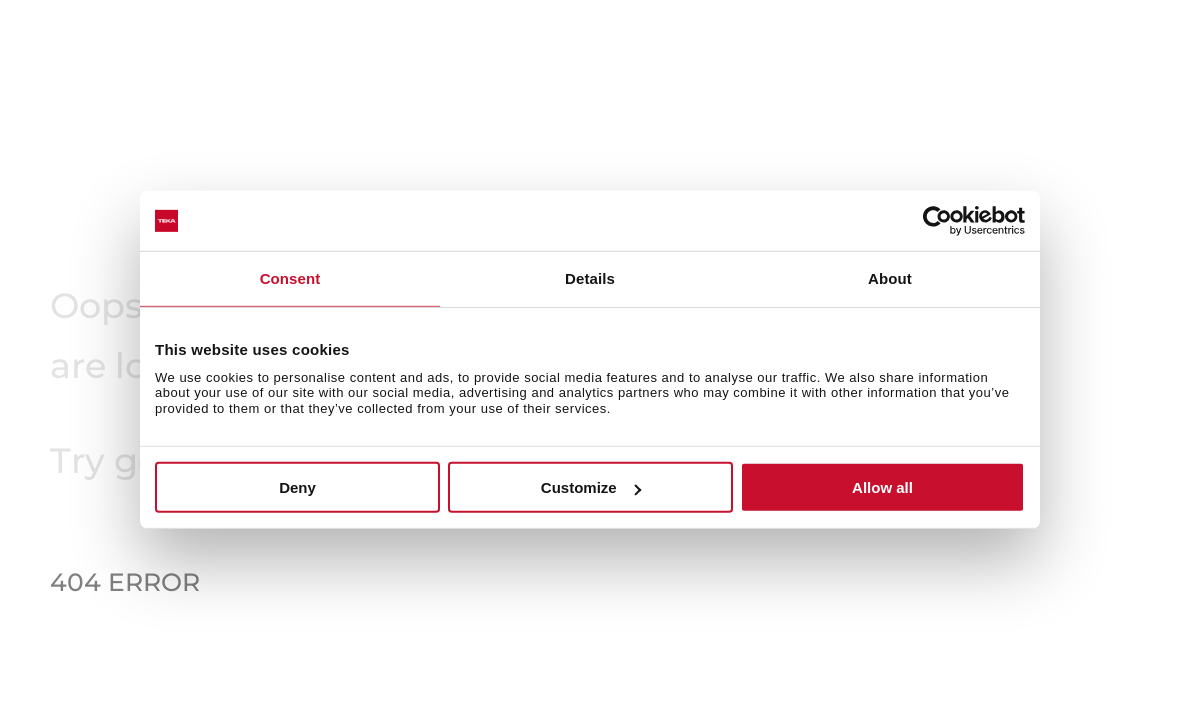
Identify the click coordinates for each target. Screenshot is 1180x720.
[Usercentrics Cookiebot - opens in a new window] (937, 221)
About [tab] (890, 278)
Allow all (882, 487)
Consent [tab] (290, 278)
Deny (297, 487)
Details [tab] (590, 278)
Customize (591, 487)
